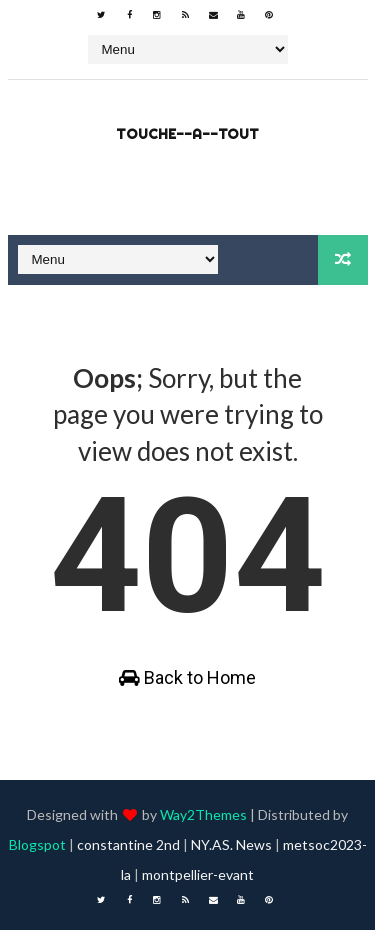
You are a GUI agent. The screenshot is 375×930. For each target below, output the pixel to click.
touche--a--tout (187, 134)
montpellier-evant (198, 874)
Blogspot (37, 844)
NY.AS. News (231, 844)
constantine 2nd (128, 844)
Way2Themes (203, 814)
